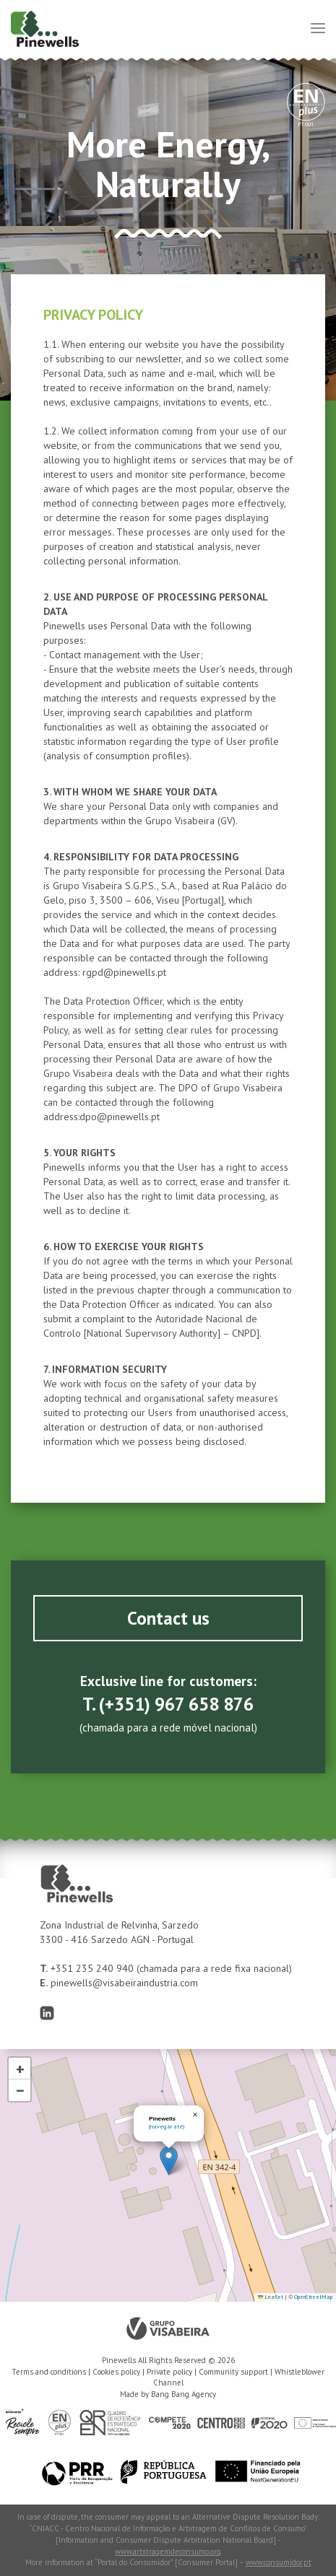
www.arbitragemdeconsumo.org (168, 2551)
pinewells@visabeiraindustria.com (124, 1982)
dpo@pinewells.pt (119, 1116)
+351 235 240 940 (94, 1968)
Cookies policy (116, 2372)
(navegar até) (166, 2126)
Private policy (169, 2372)
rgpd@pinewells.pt (124, 972)
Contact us (168, 1618)
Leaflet (271, 2296)
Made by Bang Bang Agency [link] (168, 2394)
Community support (233, 2372)
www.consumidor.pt (278, 2562)
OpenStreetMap (313, 2296)
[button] (169, 2160)
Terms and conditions (49, 2372)
